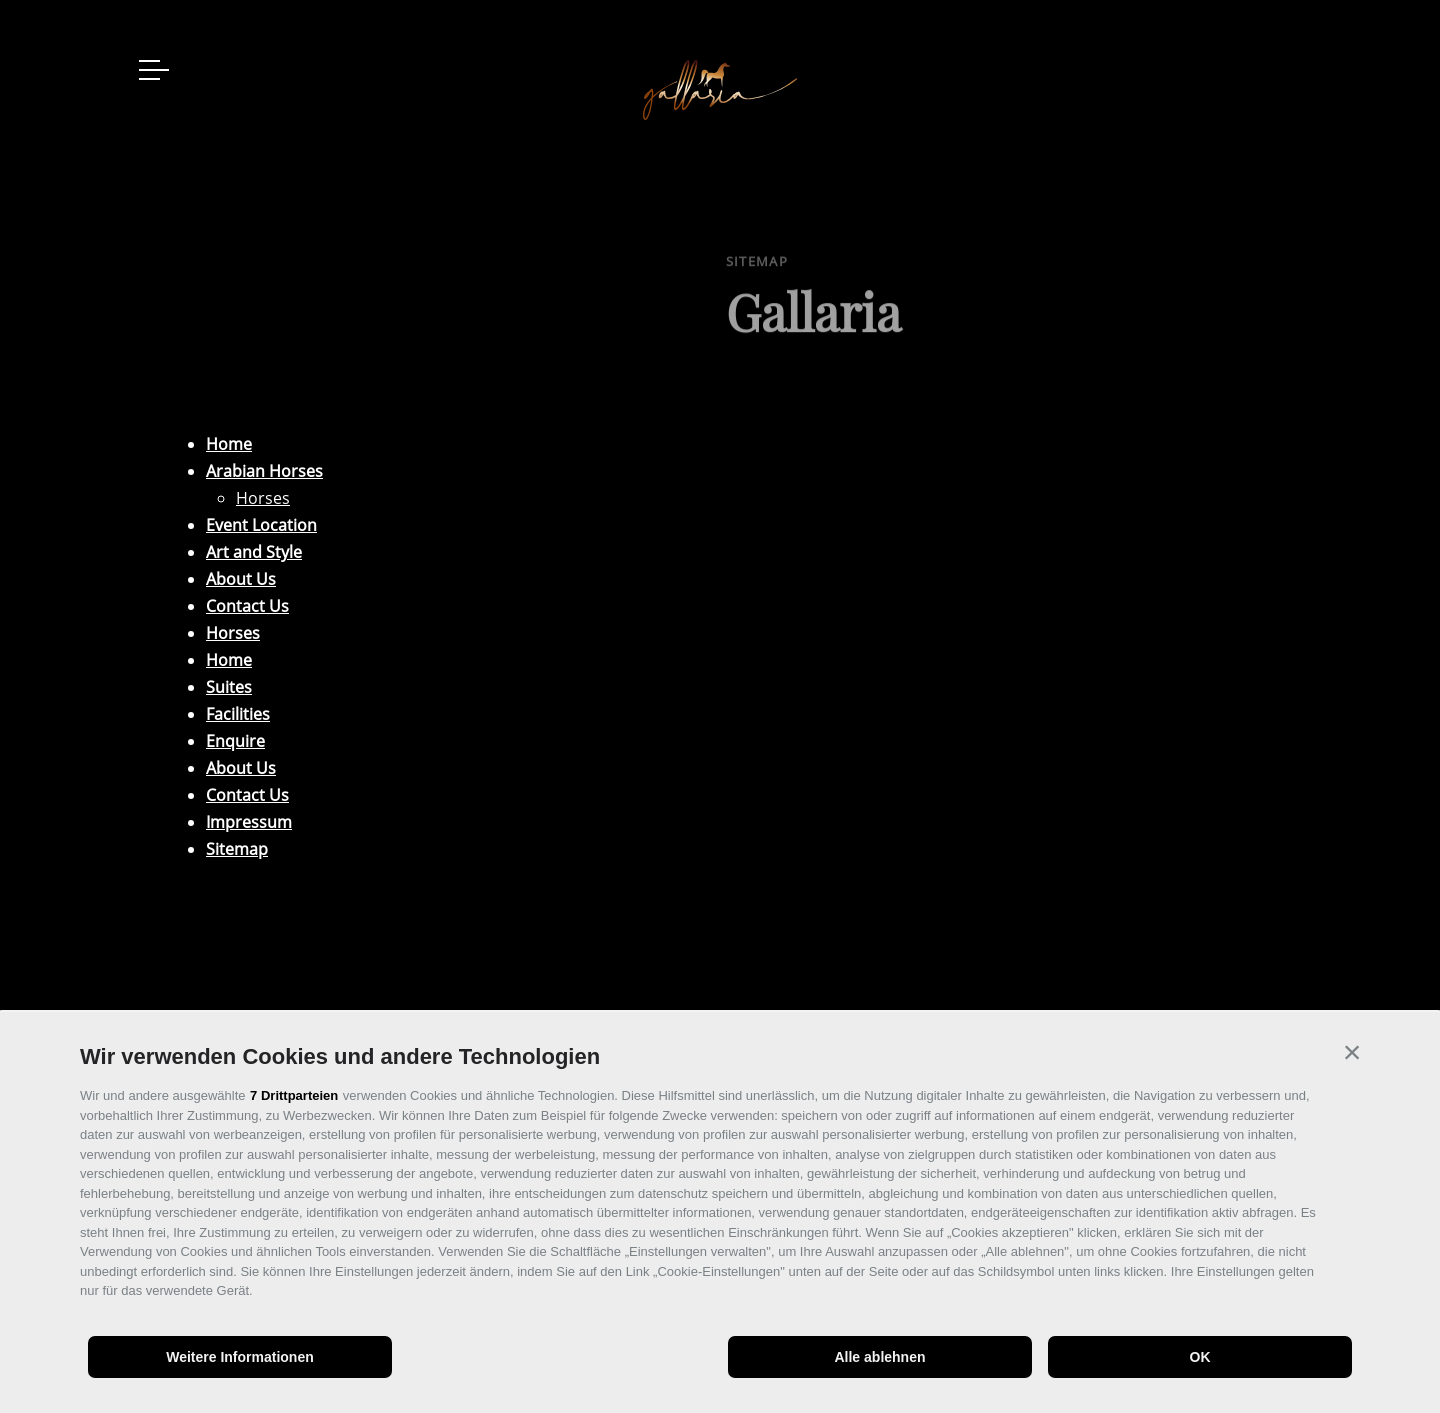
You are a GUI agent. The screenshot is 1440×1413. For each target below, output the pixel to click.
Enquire (235, 741)
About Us (241, 579)
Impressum (249, 822)
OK (1200, 1357)
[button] (1352, 1052)
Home (229, 444)
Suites (229, 687)
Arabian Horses (264, 471)
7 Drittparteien (294, 1095)
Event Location (261, 525)
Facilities (238, 714)
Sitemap (237, 849)
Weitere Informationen (240, 1357)
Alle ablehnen (879, 1357)
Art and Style (254, 552)
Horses (263, 498)
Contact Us (247, 606)
